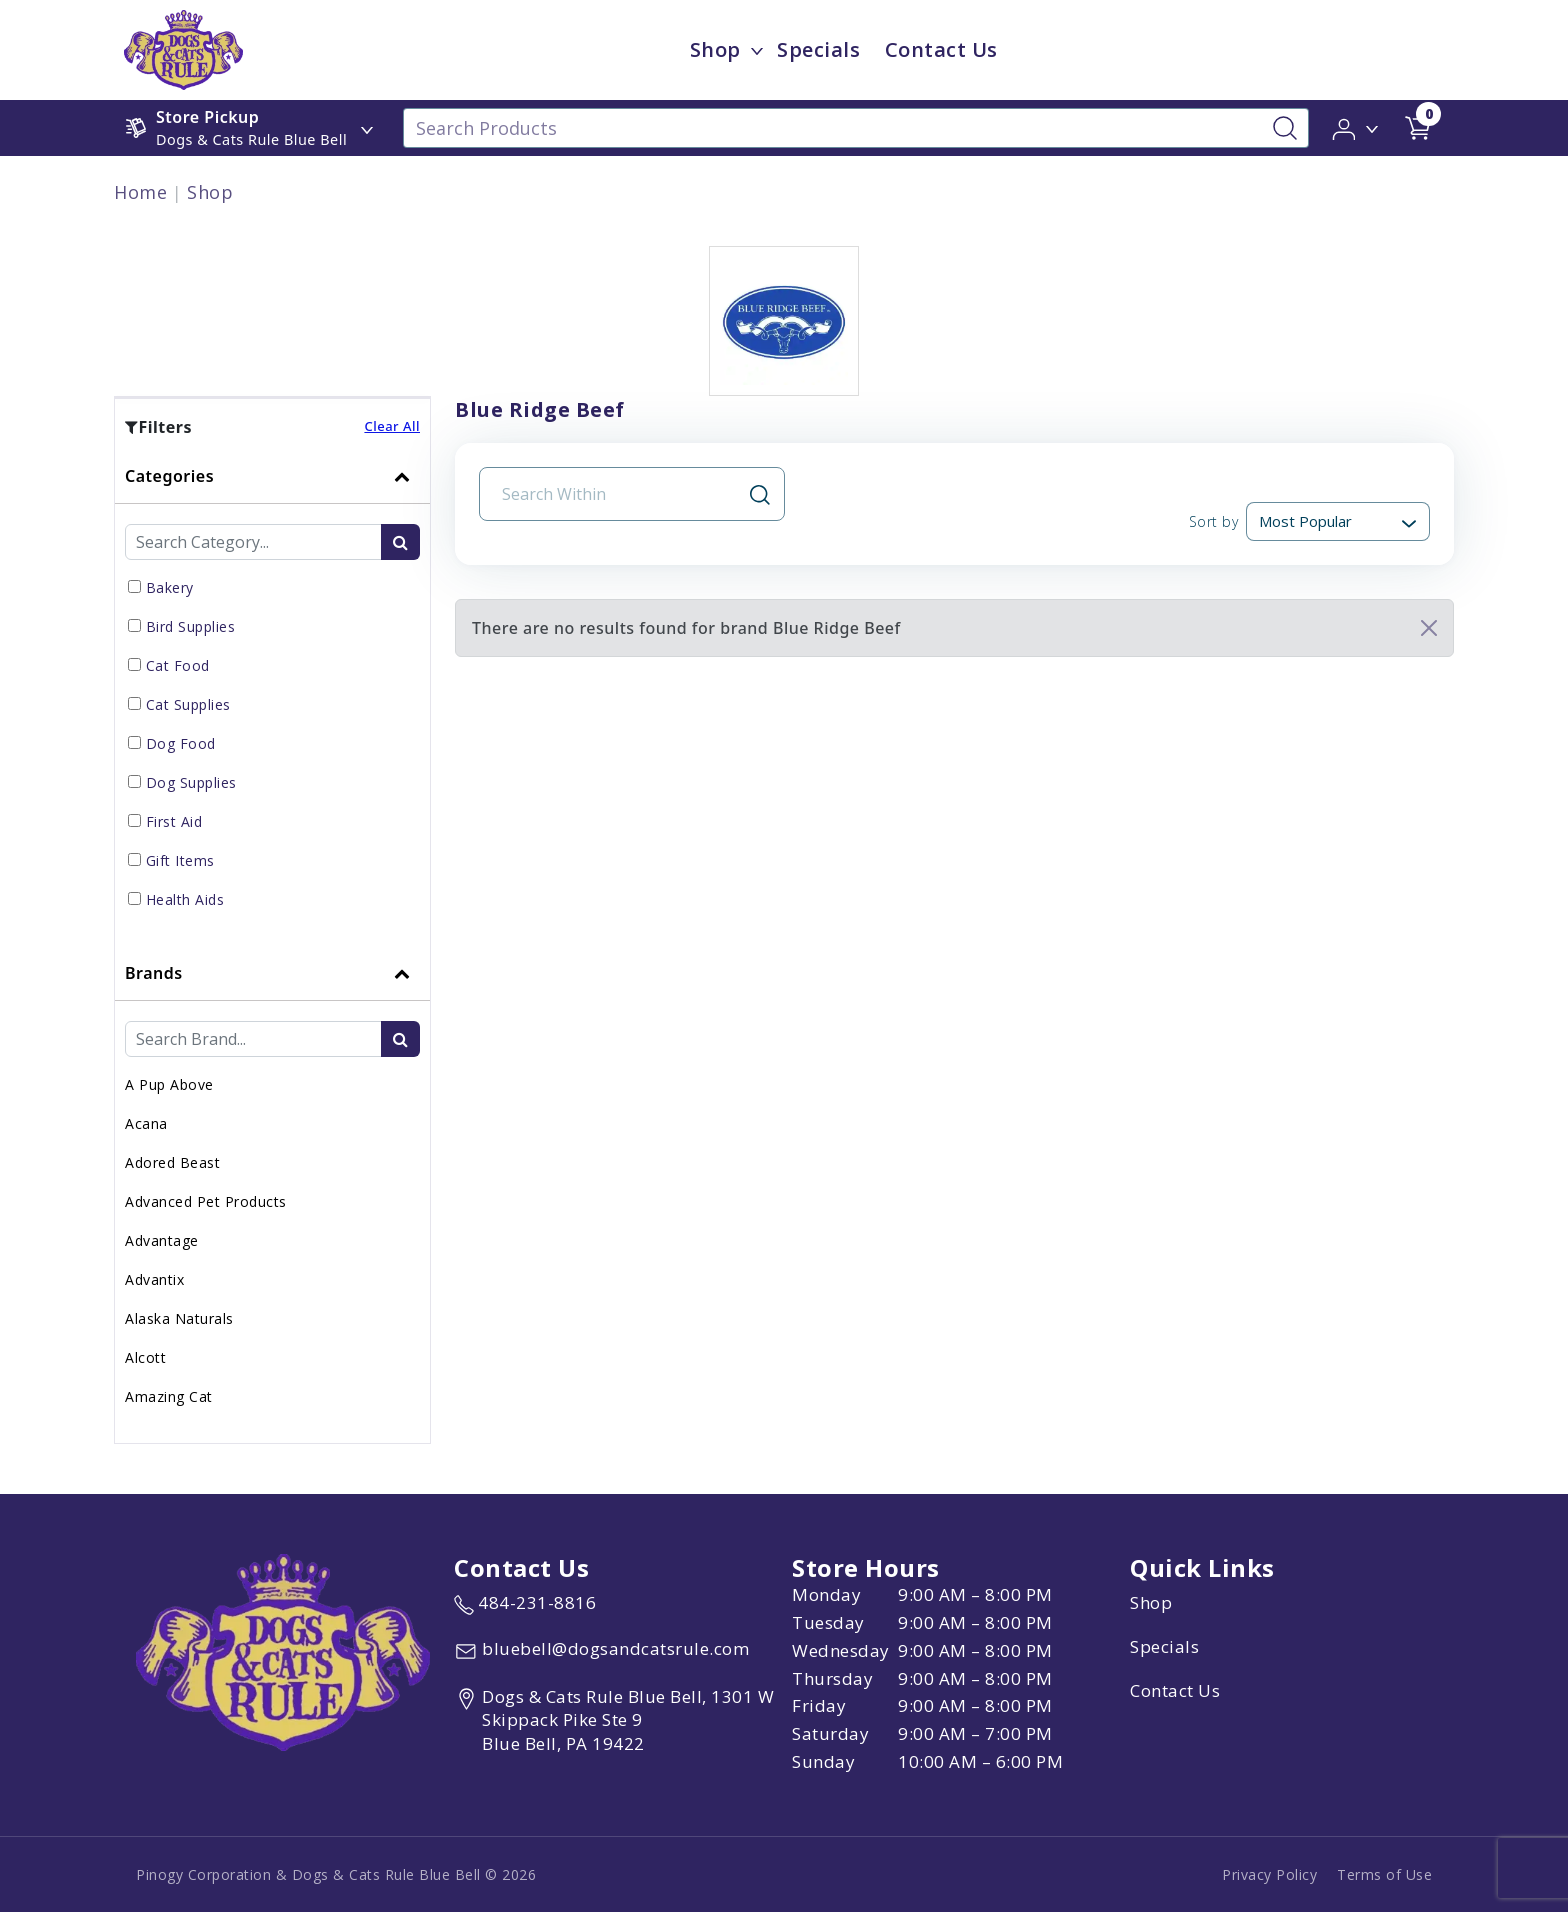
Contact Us (1175, 1690)
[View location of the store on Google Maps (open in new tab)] (619, 1720)
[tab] (272, 697)
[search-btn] (400, 542)
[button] (1356, 127)
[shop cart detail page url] (1418, 128)
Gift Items (180, 860)
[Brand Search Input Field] (253, 1039)
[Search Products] (856, 128)
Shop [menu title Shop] (715, 49)
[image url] (183, 48)
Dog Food (181, 743)
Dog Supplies (191, 782)
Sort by (1214, 521)
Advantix (154, 1279)
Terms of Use (1384, 1874)
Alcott (145, 1357)
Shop (210, 192)
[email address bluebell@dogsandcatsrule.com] (601, 1651)
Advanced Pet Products (206, 1201)
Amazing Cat (169, 1396)
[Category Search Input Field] (253, 542)
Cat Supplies (188, 704)
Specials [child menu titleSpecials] (818, 49)
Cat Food (178, 665)
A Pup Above (169, 1084)
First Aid (174, 821)
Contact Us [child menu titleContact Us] (941, 49)
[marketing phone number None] (525, 1603)
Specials (1164, 1646)
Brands (154, 973)
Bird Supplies (191, 626)
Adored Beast (172, 1162)
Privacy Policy (1269, 1874)
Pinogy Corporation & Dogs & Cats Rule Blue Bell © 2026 (336, 1874)
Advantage (162, 1240)
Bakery (170, 587)
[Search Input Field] (620, 494)
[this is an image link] (283, 1650)
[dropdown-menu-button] (757, 50)
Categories (169, 476)
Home (140, 192)
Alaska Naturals (179, 1318)
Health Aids (185, 899)
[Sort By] (1338, 521)
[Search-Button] (1285, 128)
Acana (146, 1123)
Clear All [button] (392, 426)
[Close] (1429, 628)
